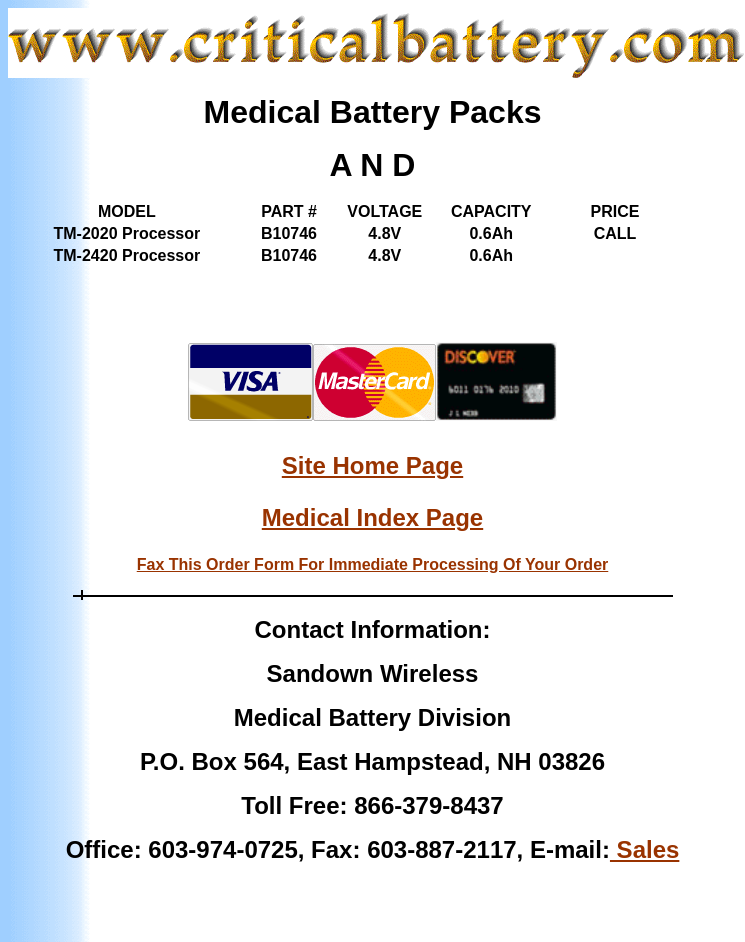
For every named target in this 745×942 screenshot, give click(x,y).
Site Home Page (372, 465)
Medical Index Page (372, 517)
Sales (644, 849)
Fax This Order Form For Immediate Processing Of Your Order (373, 564)
